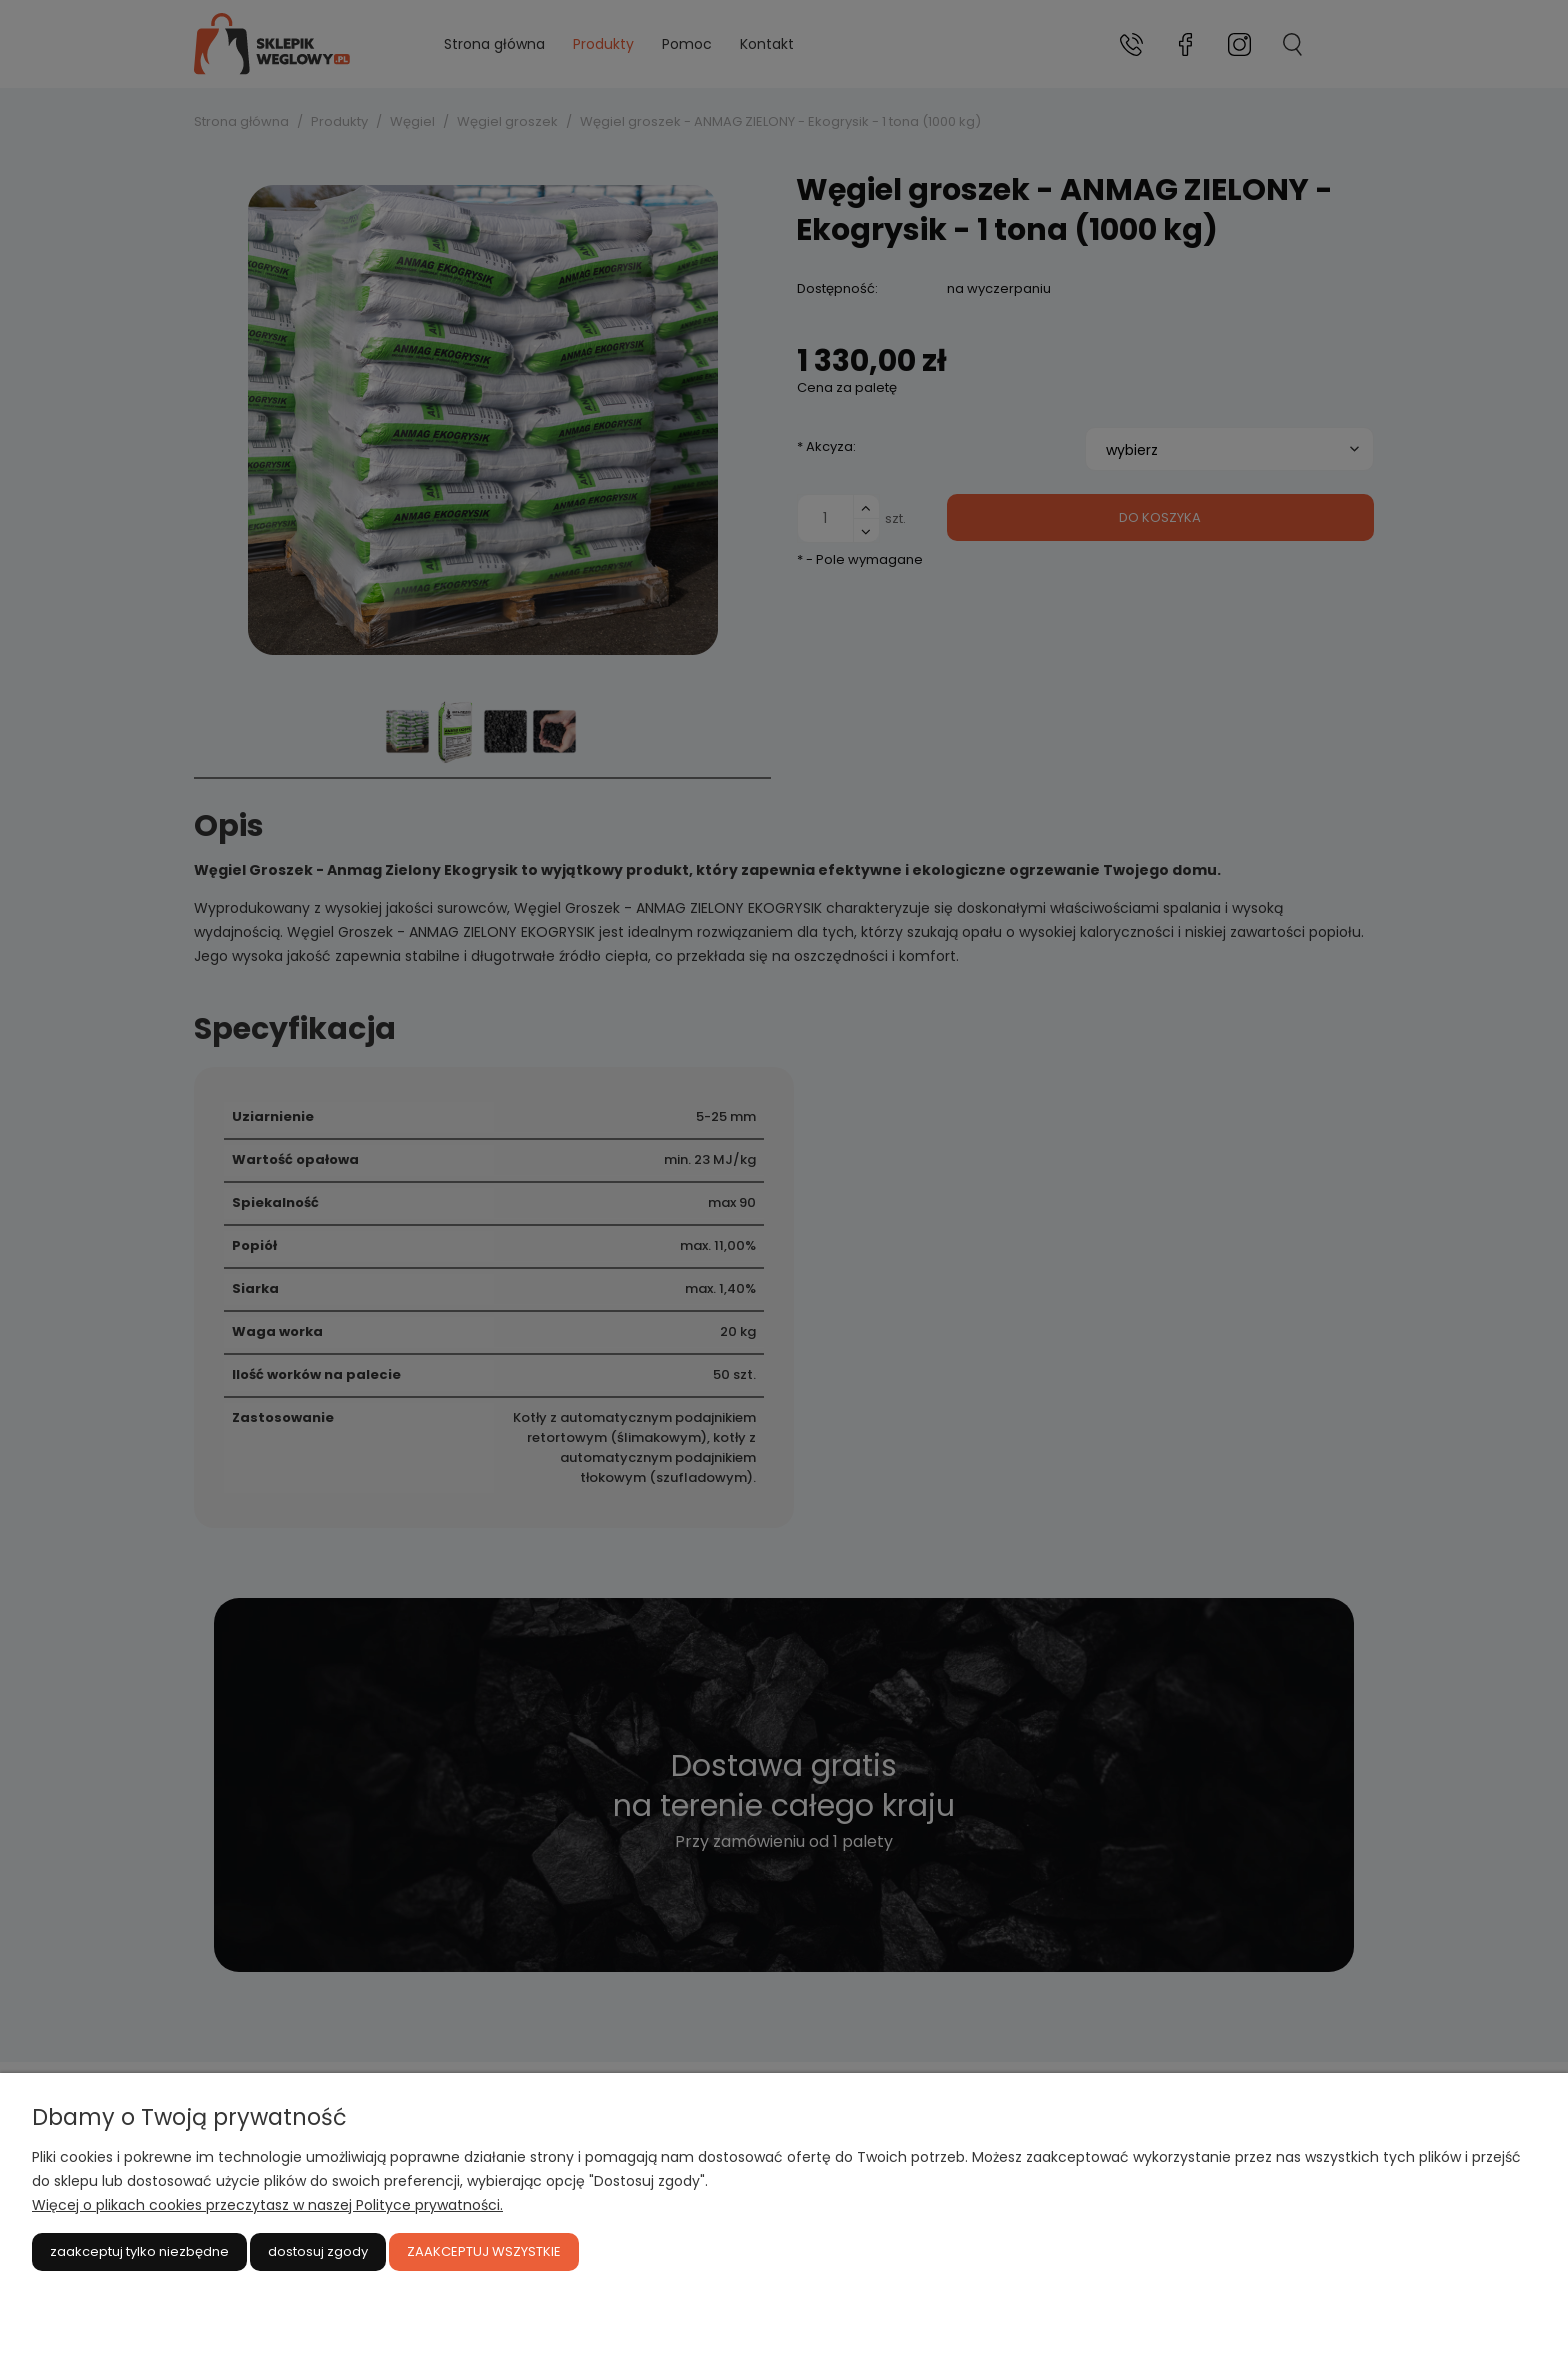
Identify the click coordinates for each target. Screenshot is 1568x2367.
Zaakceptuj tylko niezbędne (139, 2251)
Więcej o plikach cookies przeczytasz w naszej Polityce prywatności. (267, 2205)
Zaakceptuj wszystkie (484, 2251)
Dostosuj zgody (318, 2251)
